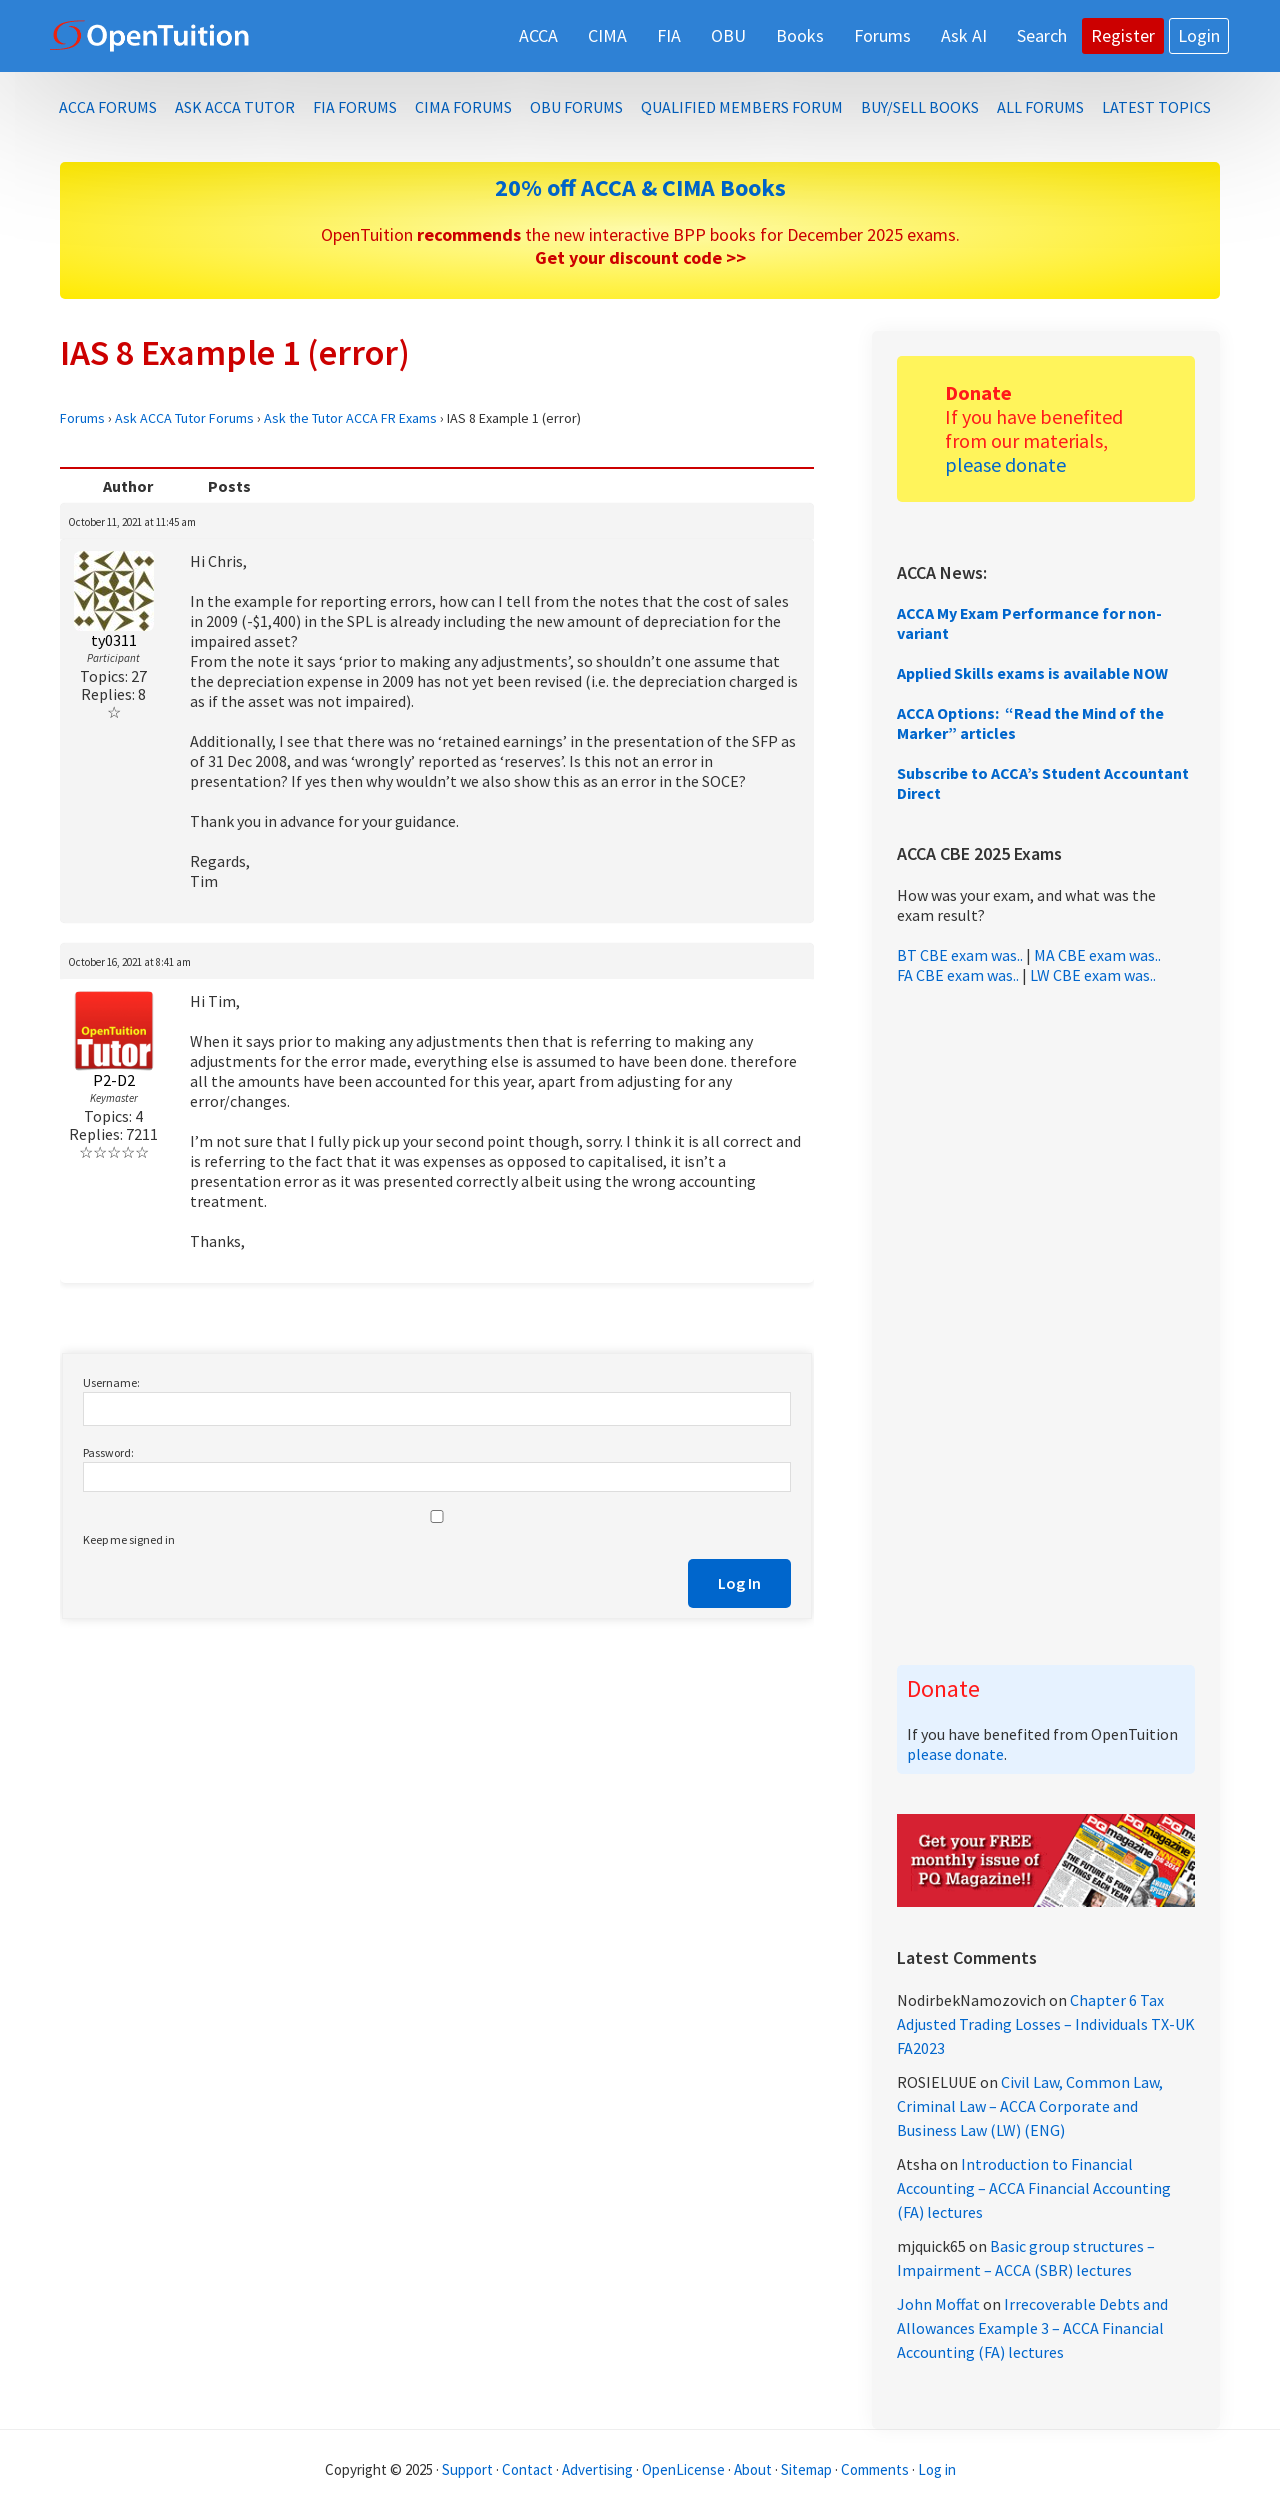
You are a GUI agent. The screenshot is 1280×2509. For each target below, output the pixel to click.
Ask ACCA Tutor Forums (184, 418)
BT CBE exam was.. (960, 955)
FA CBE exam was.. (958, 975)
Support (467, 2469)
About (753, 2469)
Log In (739, 1583)
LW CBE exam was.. (1093, 975)
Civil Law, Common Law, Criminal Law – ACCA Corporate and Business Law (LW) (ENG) (1030, 2106)
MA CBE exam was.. (1097, 955)
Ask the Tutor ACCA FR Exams (350, 418)
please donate (1005, 464)
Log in (937, 2469)
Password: (108, 1452)
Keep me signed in (129, 1539)
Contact (527, 2469)
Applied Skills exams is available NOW (1032, 673)
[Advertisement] (1046, 1325)
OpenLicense (685, 2469)
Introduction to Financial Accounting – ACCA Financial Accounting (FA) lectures (1034, 2188)
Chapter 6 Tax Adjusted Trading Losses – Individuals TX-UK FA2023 (1046, 2024)
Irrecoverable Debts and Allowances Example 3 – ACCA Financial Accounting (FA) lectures (1032, 2328)
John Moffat (938, 2304)
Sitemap (806, 2469)
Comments (876, 2469)
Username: (111, 1382)
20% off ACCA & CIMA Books (640, 187)
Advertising (597, 2469)
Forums (82, 418)
